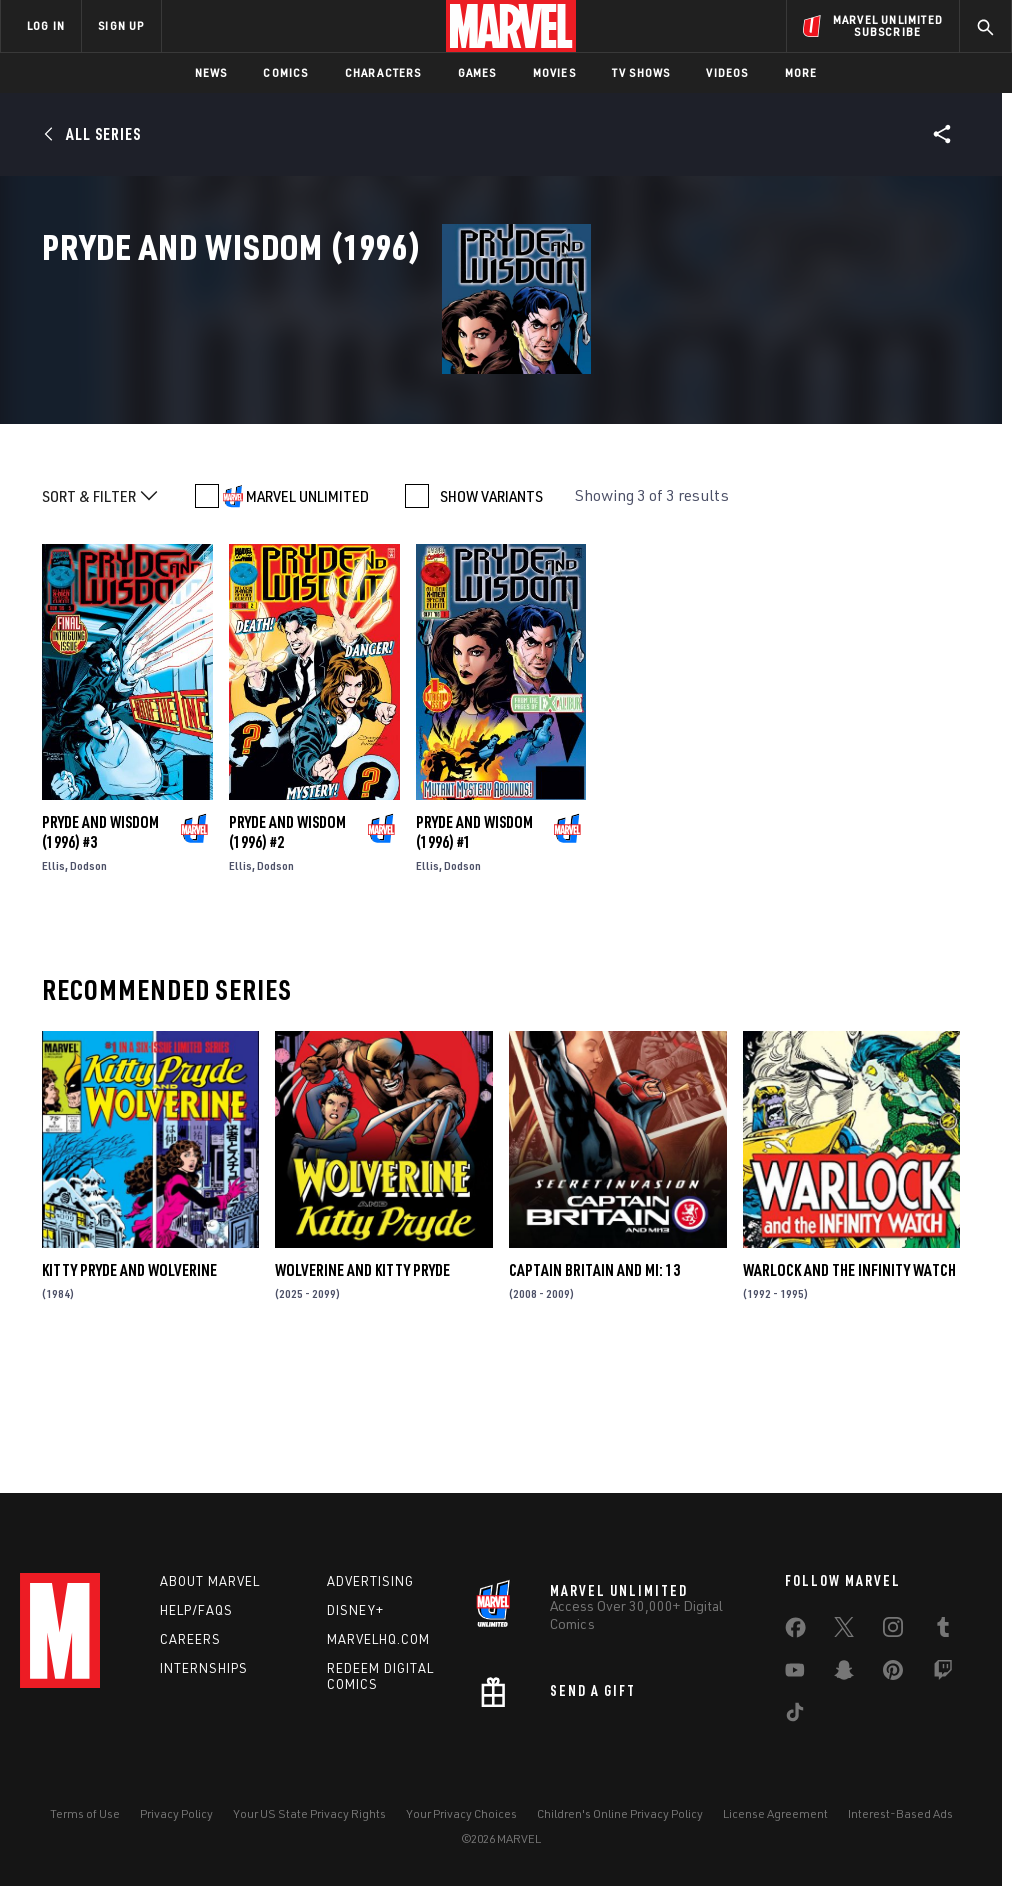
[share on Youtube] (795, 1674)
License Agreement (775, 1813)
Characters (383, 72)
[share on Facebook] (795, 1632)
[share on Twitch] (943, 1674)
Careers (190, 1639)
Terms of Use (85, 1813)
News (211, 72)
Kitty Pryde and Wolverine (129, 1390)
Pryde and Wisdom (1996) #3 (100, 952)
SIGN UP (121, 25)
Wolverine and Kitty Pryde (362, 1390)
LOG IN (46, 25)
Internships (204, 1668)
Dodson (88, 985)
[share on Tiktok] (795, 1716)
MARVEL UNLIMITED (307, 616)
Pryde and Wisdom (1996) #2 (287, 952)
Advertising (370, 1581)
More (801, 72)
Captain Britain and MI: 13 (594, 1390)
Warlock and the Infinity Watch (849, 1390)
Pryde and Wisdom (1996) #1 (474, 952)
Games (477, 72)
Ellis (53, 985)
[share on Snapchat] (844, 1674)
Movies (554, 72)
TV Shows (641, 72)
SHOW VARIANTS (491, 616)
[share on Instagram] (893, 1631)
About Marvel (210, 1581)
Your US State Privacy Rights (309, 1813)
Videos (727, 72)
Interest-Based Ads (900, 1813)
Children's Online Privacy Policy (620, 1813)
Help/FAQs (196, 1610)
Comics (285, 72)
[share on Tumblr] (943, 1631)
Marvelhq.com (378, 1639)
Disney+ (355, 1610)
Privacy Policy (176, 1813)
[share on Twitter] (844, 1631)
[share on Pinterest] (893, 1674)
